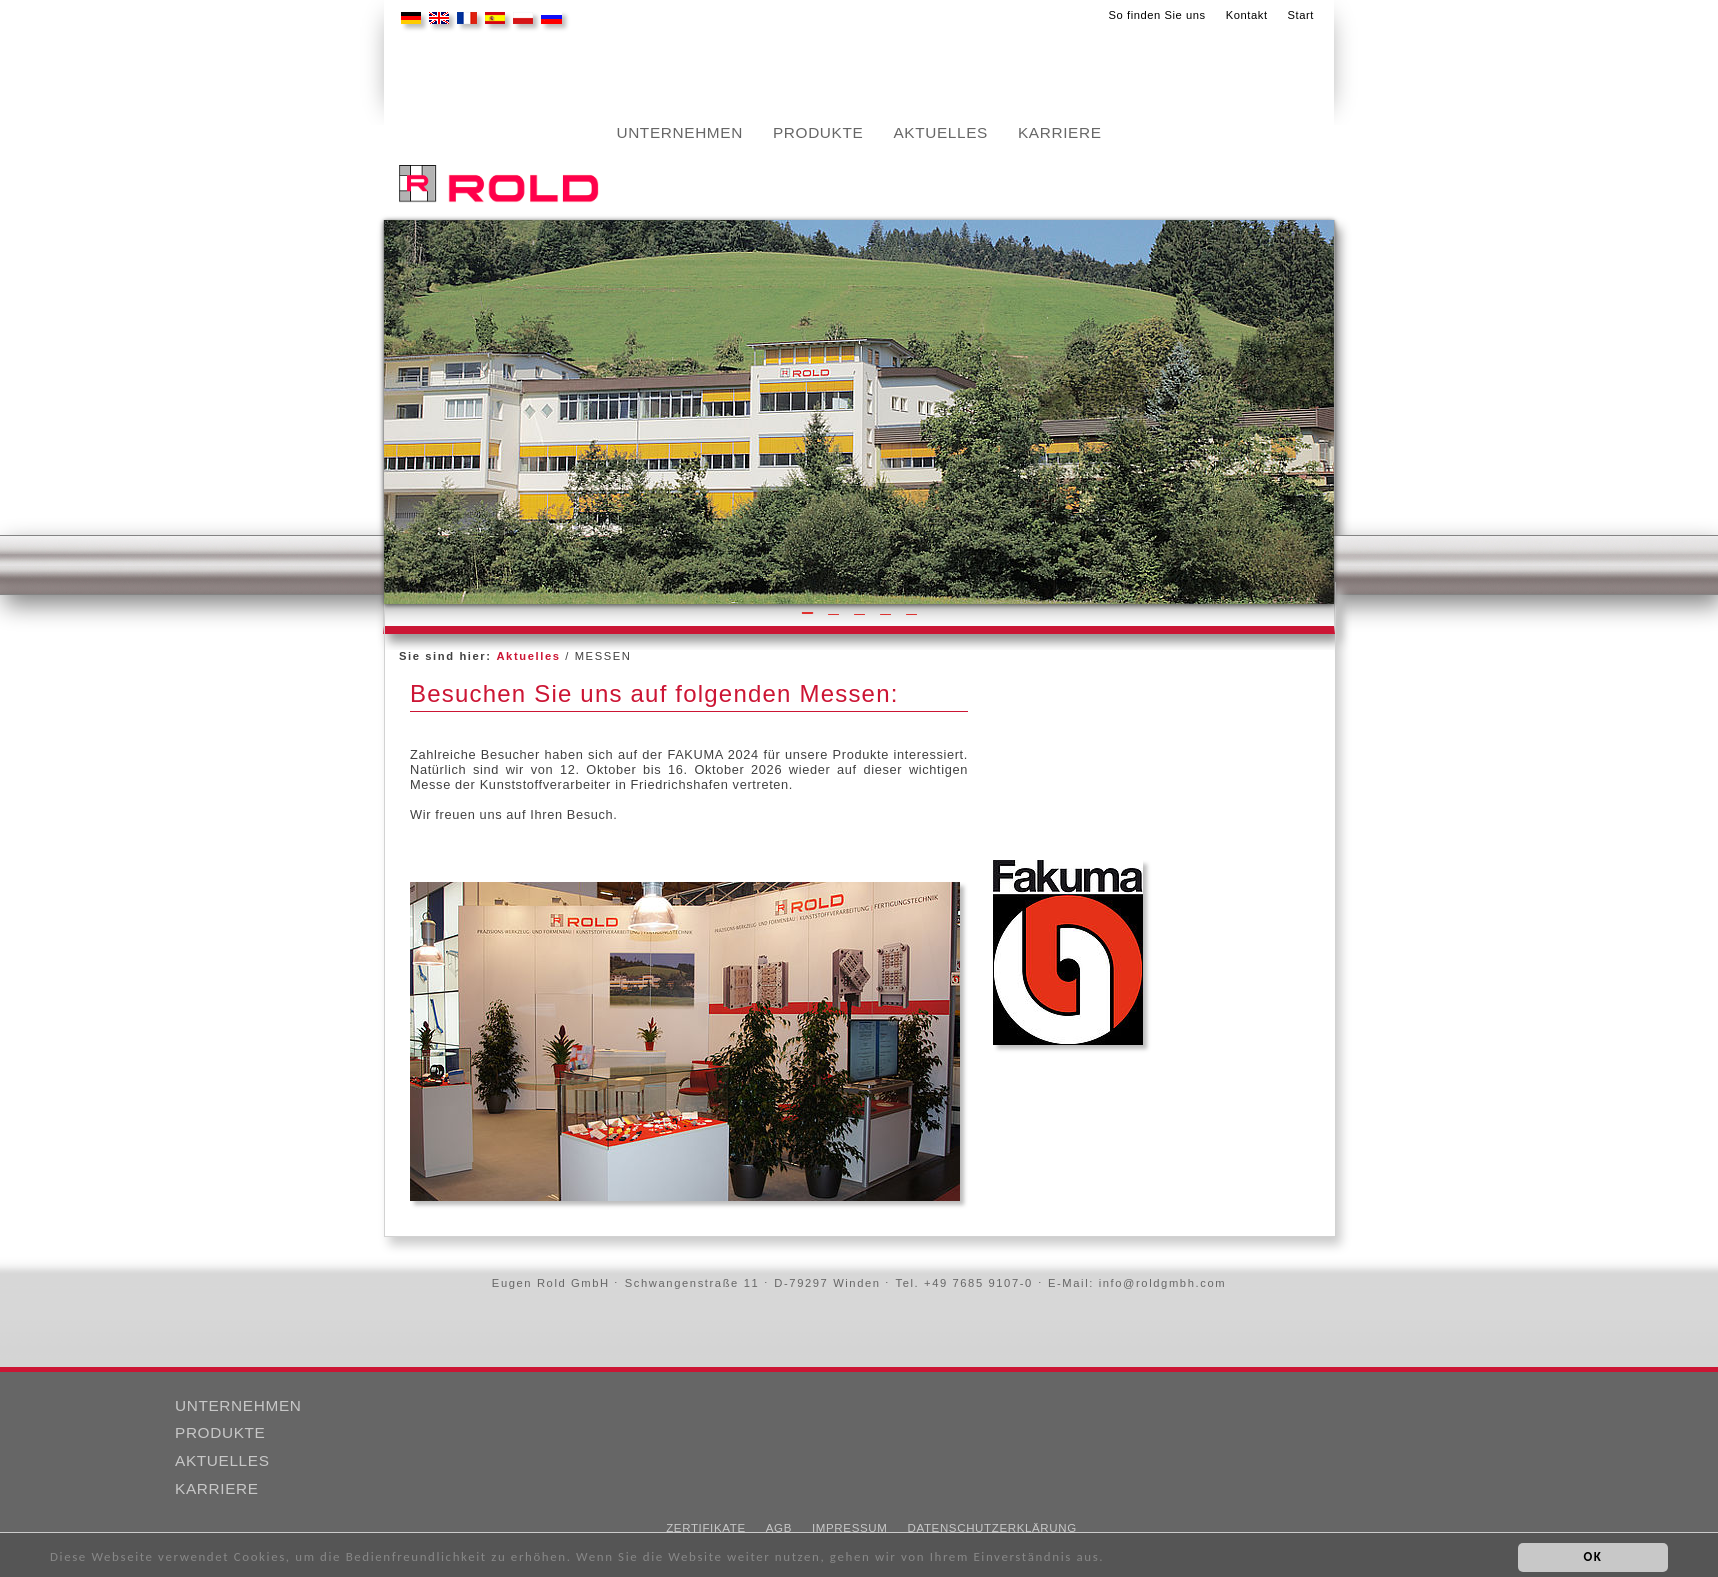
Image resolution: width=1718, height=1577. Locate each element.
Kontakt (1247, 15)
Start (1301, 15)
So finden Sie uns (1156, 15)
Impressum (850, 1528)
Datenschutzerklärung (991, 1528)
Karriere (1060, 133)
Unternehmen (679, 133)
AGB (779, 1528)
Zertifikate (706, 1528)
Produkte (818, 133)
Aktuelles (940, 133)
